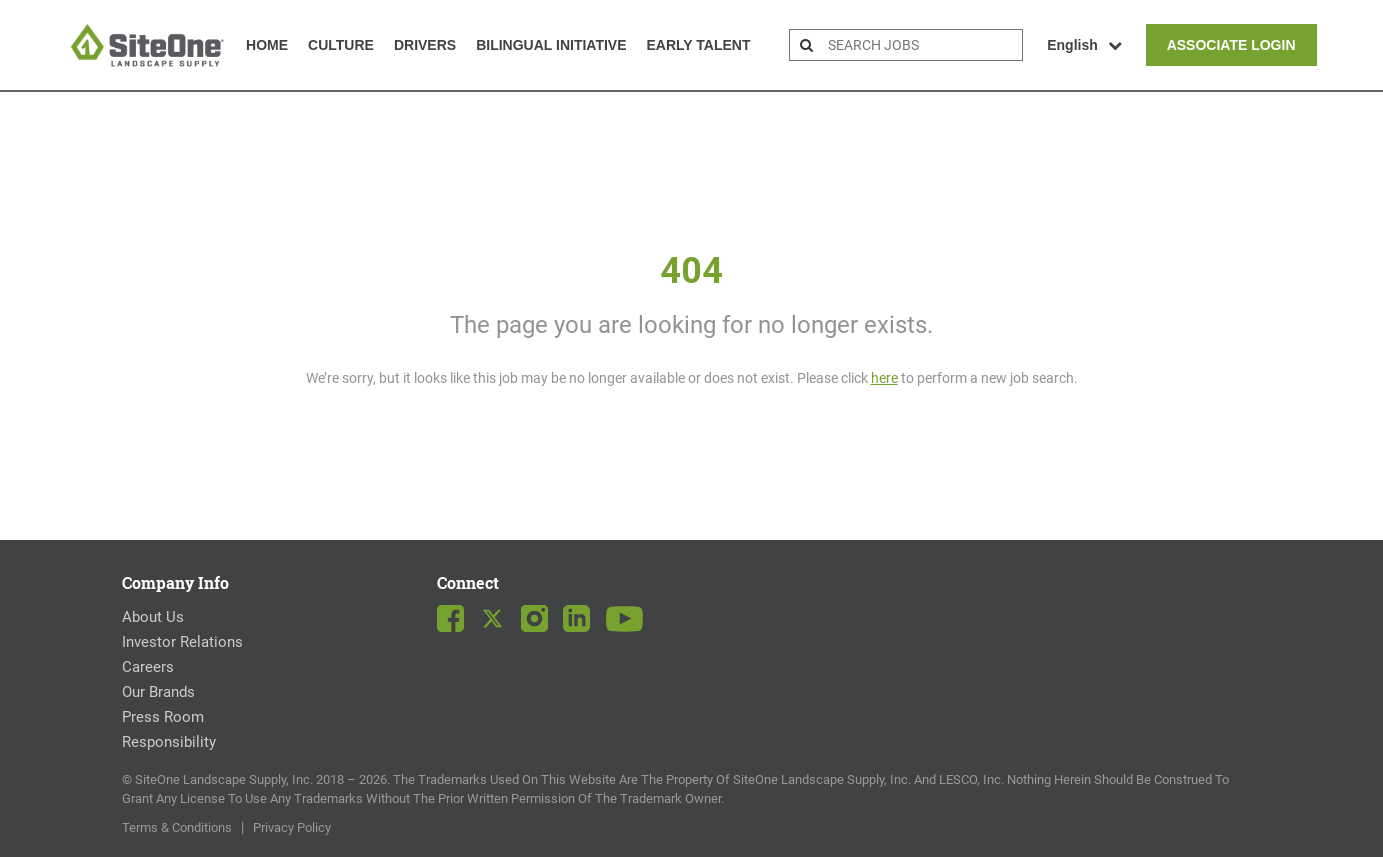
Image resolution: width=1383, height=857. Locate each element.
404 (691, 271)
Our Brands (158, 692)
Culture (341, 45)
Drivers (425, 45)
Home (267, 45)
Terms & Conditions (177, 827)
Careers (148, 667)
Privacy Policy (292, 827)
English (1084, 45)
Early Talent (699, 45)
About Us (153, 617)
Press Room (163, 717)
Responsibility (169, 742)
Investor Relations (182, 642)
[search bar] (922, 45)
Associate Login (1231, 45)
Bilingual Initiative (551, 45)
